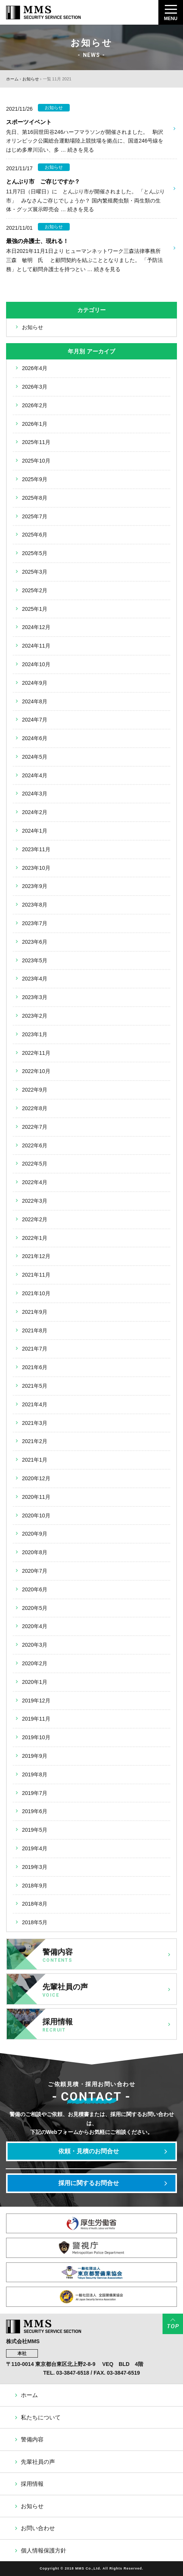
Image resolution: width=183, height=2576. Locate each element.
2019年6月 (34, 1811)
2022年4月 (34, 1182)
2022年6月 (34, 1145)
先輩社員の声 (38, 2461)
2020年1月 (34, 1682)
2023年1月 (34, 1034)
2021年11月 (36, 1275)
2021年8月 (34, 1330)
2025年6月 (34, 535)
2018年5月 (34, 1922)
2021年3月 (34, 1423)
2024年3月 (34, 794)
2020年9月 (34, 1534)
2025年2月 (34, 590)
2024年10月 (36, 664)
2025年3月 (34, 572)
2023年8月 (34, 905)
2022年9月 (34, 1090)
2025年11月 (36, 442)
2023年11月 (36, 849)
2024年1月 (34, 831)
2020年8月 (34, 1552)
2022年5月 (34, 1164)
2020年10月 (36, 1515)
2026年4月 (34, 368)
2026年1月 (34, 424)
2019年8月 (34, 1774)
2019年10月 (36, 1737)
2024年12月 (36, 627)
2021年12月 (36, 1256)
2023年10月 (36, 868)
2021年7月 (34, 1349)
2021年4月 (34, 1404)
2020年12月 (36, 1478)
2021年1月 (34, 1460)
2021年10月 (36, 1293)
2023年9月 (34, 886)
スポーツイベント (29, 122)
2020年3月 (34, 1645)
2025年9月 (34, 479)
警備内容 (32, 2439)
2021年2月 (34, 1441)
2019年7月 (34, 1793)
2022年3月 (34, 1201)
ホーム (12, 79)
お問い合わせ (38, 2528)
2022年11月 (36, 1053)
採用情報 (32, 2483)
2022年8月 (34, 1108)
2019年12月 (36, 1700)
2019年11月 (36, 1719)
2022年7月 (34, 1127)
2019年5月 (34, 1830)
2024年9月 (34, 683)
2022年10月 (36, 1071)
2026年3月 (34, 387)
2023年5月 (34, 960)
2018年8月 (34, 1904)
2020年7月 (34, 1571)
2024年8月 (34, 701)
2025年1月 (34, 609)
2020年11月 (36, 1497)
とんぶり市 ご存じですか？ (43, 181)
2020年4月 (34, 1626)
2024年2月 (34, 812)
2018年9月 (34, 1886)
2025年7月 (34, 516)
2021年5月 (34, 1386)
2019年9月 (34, 1756)
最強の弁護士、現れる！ (37, 241)
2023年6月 (34, 942)
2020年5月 (34, 1608)
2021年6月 (34, 1367)
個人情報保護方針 (43, 2550)
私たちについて (41, 2417)
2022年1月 (34, 1238)
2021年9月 (34, 1312)
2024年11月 (36, 646)
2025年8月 (34, 498)
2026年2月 (34, 405)
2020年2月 (34, 1663)
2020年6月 (34, 1589)
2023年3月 (34, 997)
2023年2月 (34, 1016)
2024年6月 (34, 738)
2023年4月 (34, 979)
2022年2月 (34, 1219)
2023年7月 (34, 923)
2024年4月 (34, 775)
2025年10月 (36, 461)
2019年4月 (34, 1848)
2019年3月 (34, 1867)
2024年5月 (34, 757)
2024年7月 (34, 720)
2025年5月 (34, 553)
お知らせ (30, 79)
